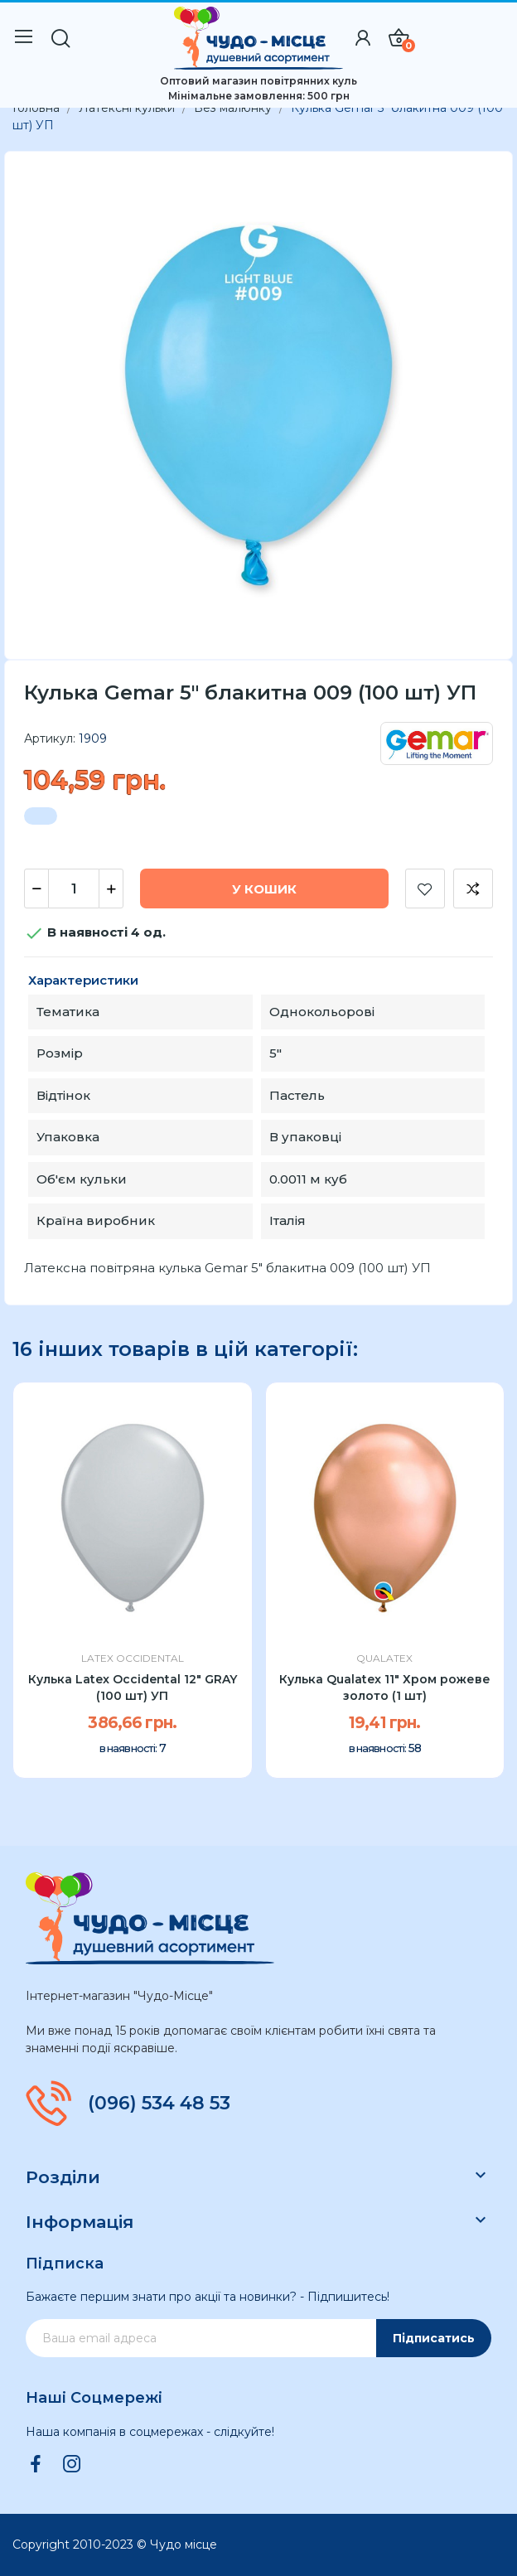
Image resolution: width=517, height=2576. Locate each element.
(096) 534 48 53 (159, 2103)
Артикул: (49, 738)
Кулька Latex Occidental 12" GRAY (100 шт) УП (132, 1687)
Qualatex (384, 1658)
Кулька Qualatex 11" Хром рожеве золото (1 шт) (384, 1687)
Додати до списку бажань (425, 888)
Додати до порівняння (473, 888)
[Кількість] (74, 888)
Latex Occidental (132, 1658)
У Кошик (264, 889)
